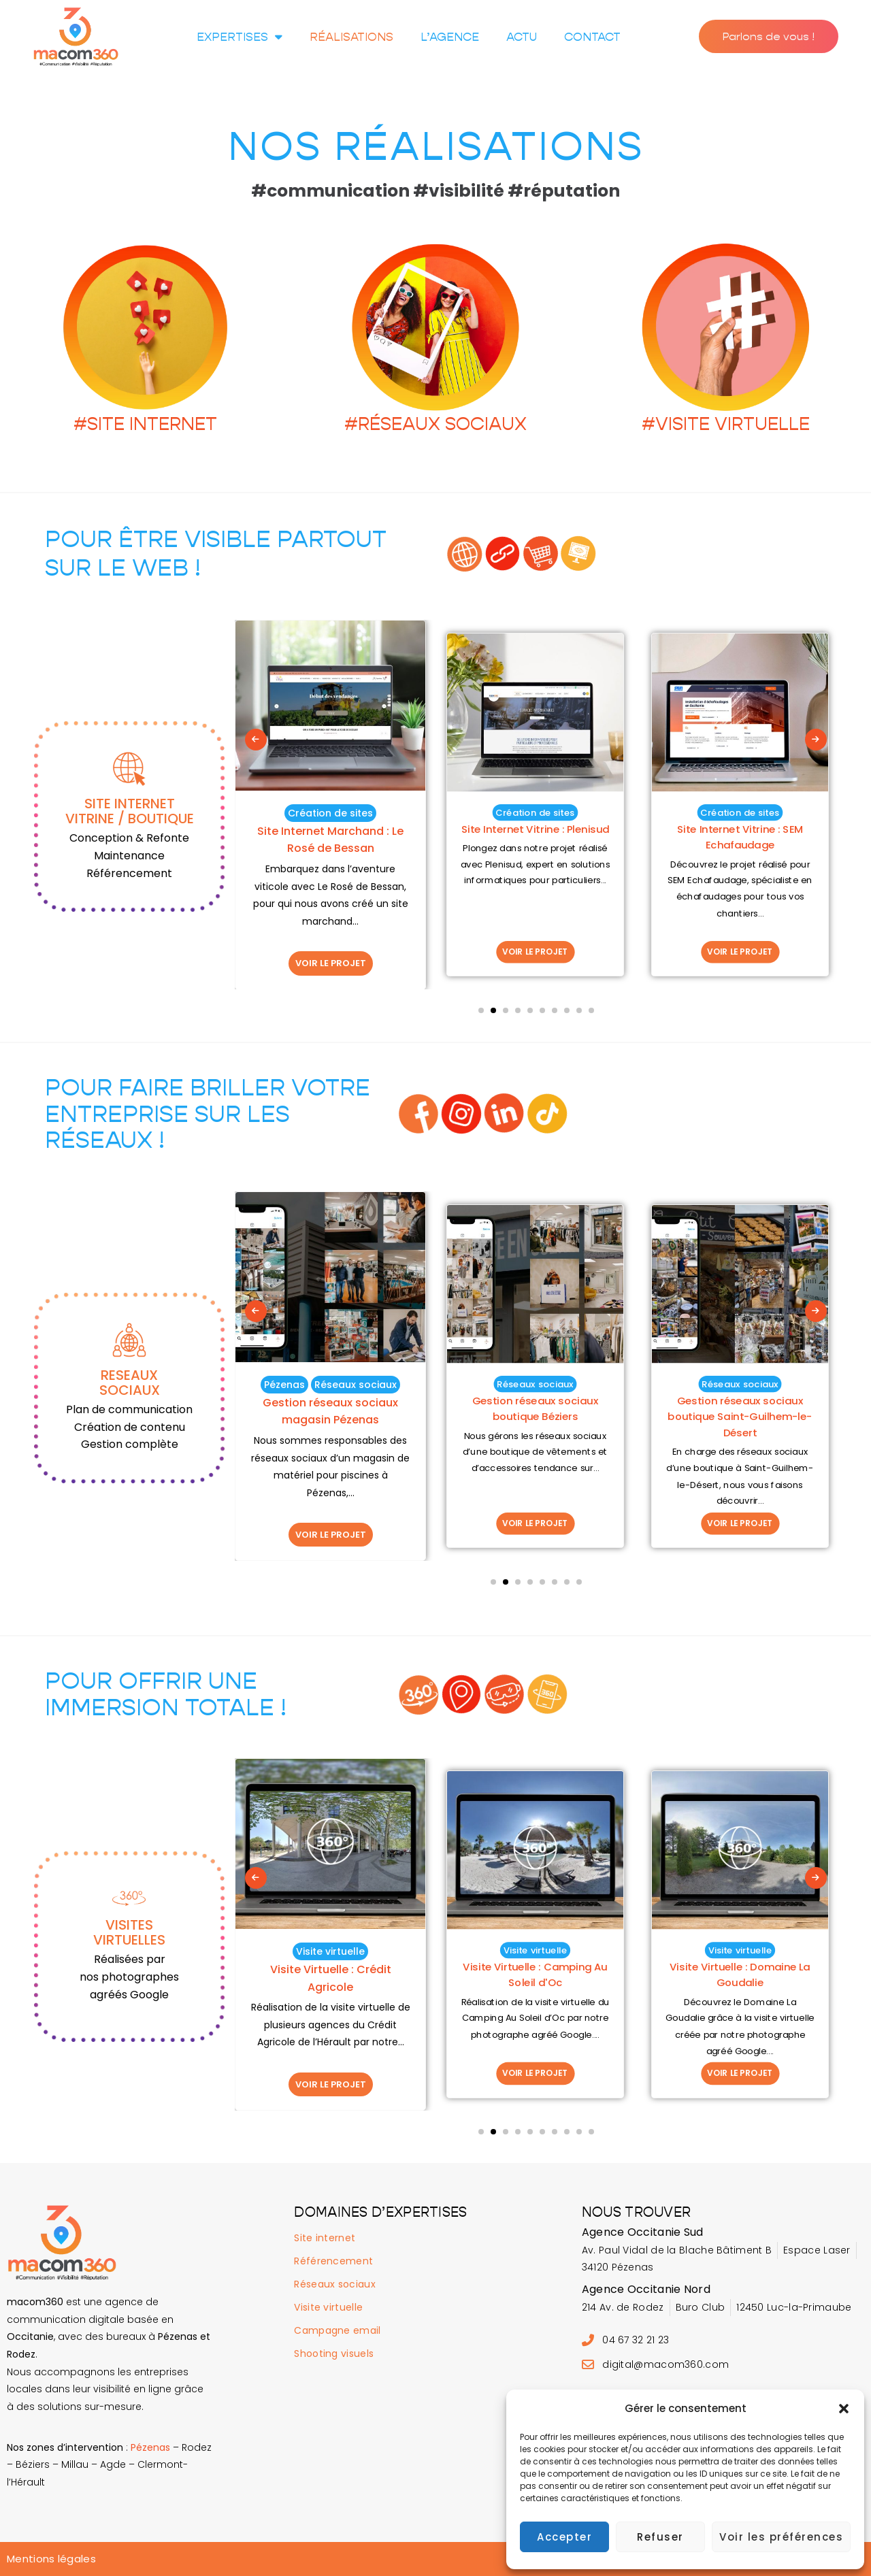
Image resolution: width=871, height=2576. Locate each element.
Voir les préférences (781, 2537)
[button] (844, 2408)
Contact (592, 36)
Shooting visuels (334, 2353)
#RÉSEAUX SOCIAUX (435, 423)
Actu (521, 36)
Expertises (239, 36)
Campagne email (337, 2330)
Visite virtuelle (328, 2307)
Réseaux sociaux (335, 2284)
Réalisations (351, 36)
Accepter (564, 2537)
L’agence (450, 36)
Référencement (333, 2261)
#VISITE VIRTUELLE (726, 423)
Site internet (324, 2238)
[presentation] (256, 1005)
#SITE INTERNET (145, 423)
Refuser (660, 2537)
